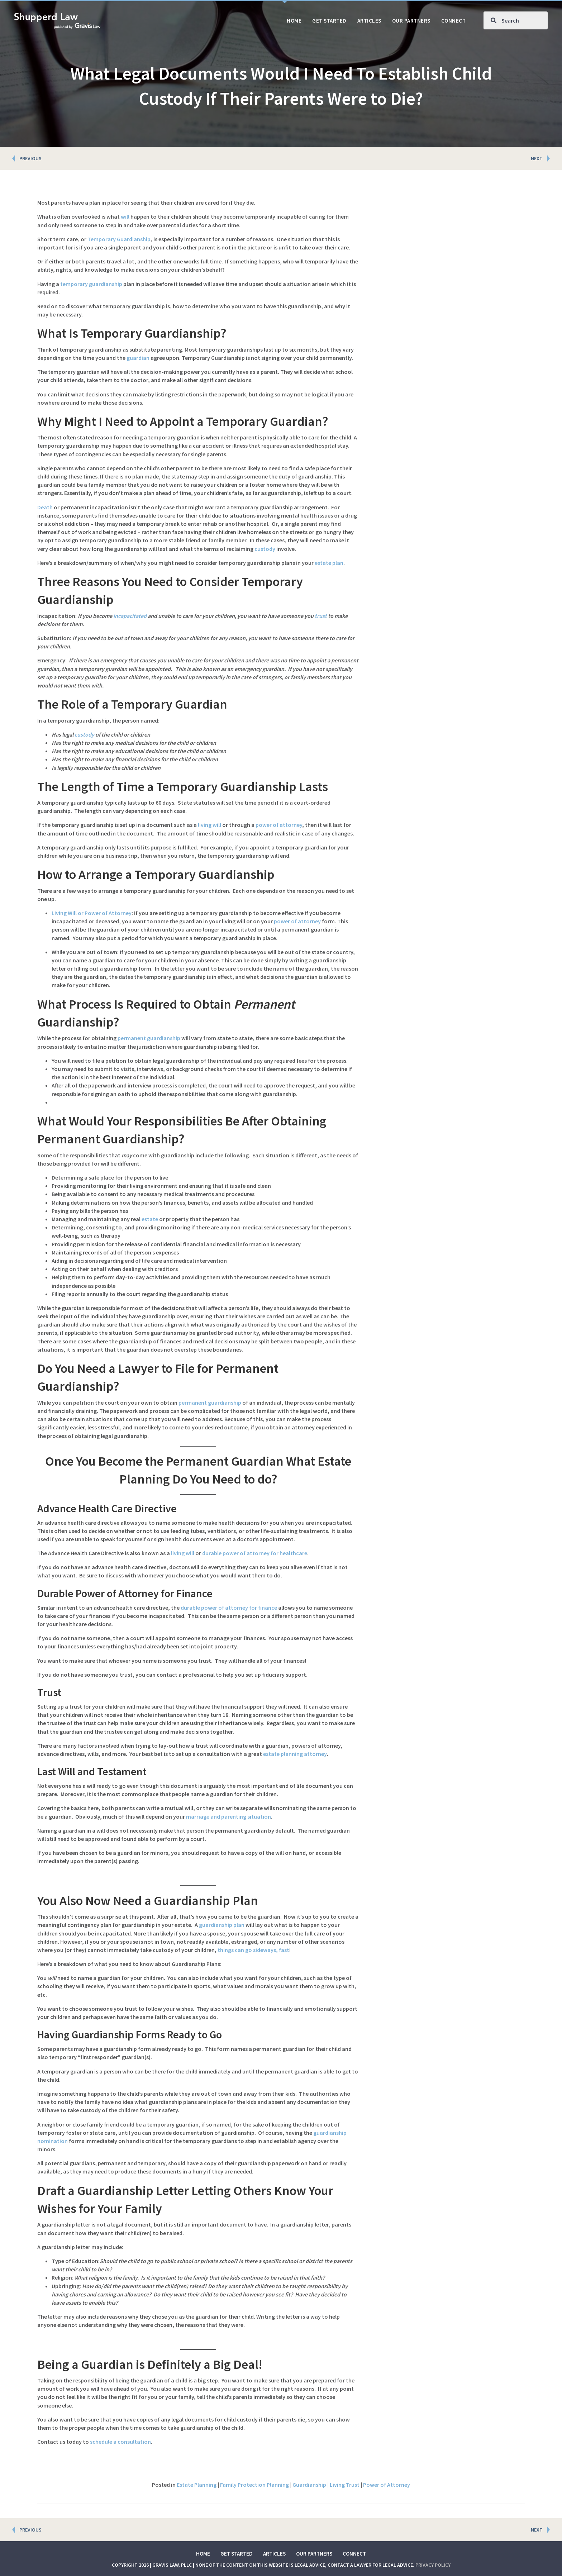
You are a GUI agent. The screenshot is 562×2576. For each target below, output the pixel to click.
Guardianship (309, 2484)
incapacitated (130, 615)
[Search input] (516, 20)
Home (203, 2553)
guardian (138, 357)
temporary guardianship (91, 283)
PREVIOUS (30, 158)
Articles (274, 2553)
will (125, 216)
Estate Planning (196, 2484)
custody (264, 548)
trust (321, 615)
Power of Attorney (386, 2484)
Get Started (236, 2553)
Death (45, 507)
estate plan (329, 562)
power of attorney (279, 824)
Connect (354, 2553)
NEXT (537, 158)
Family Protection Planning (254, 2484)
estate (150, 1219)
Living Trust (344, 2484)
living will (209, 824)
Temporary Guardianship (119, 239)
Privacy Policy (433, 2565)
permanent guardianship (149, 1038)
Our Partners (314, 2553)
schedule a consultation (120, 2441)
